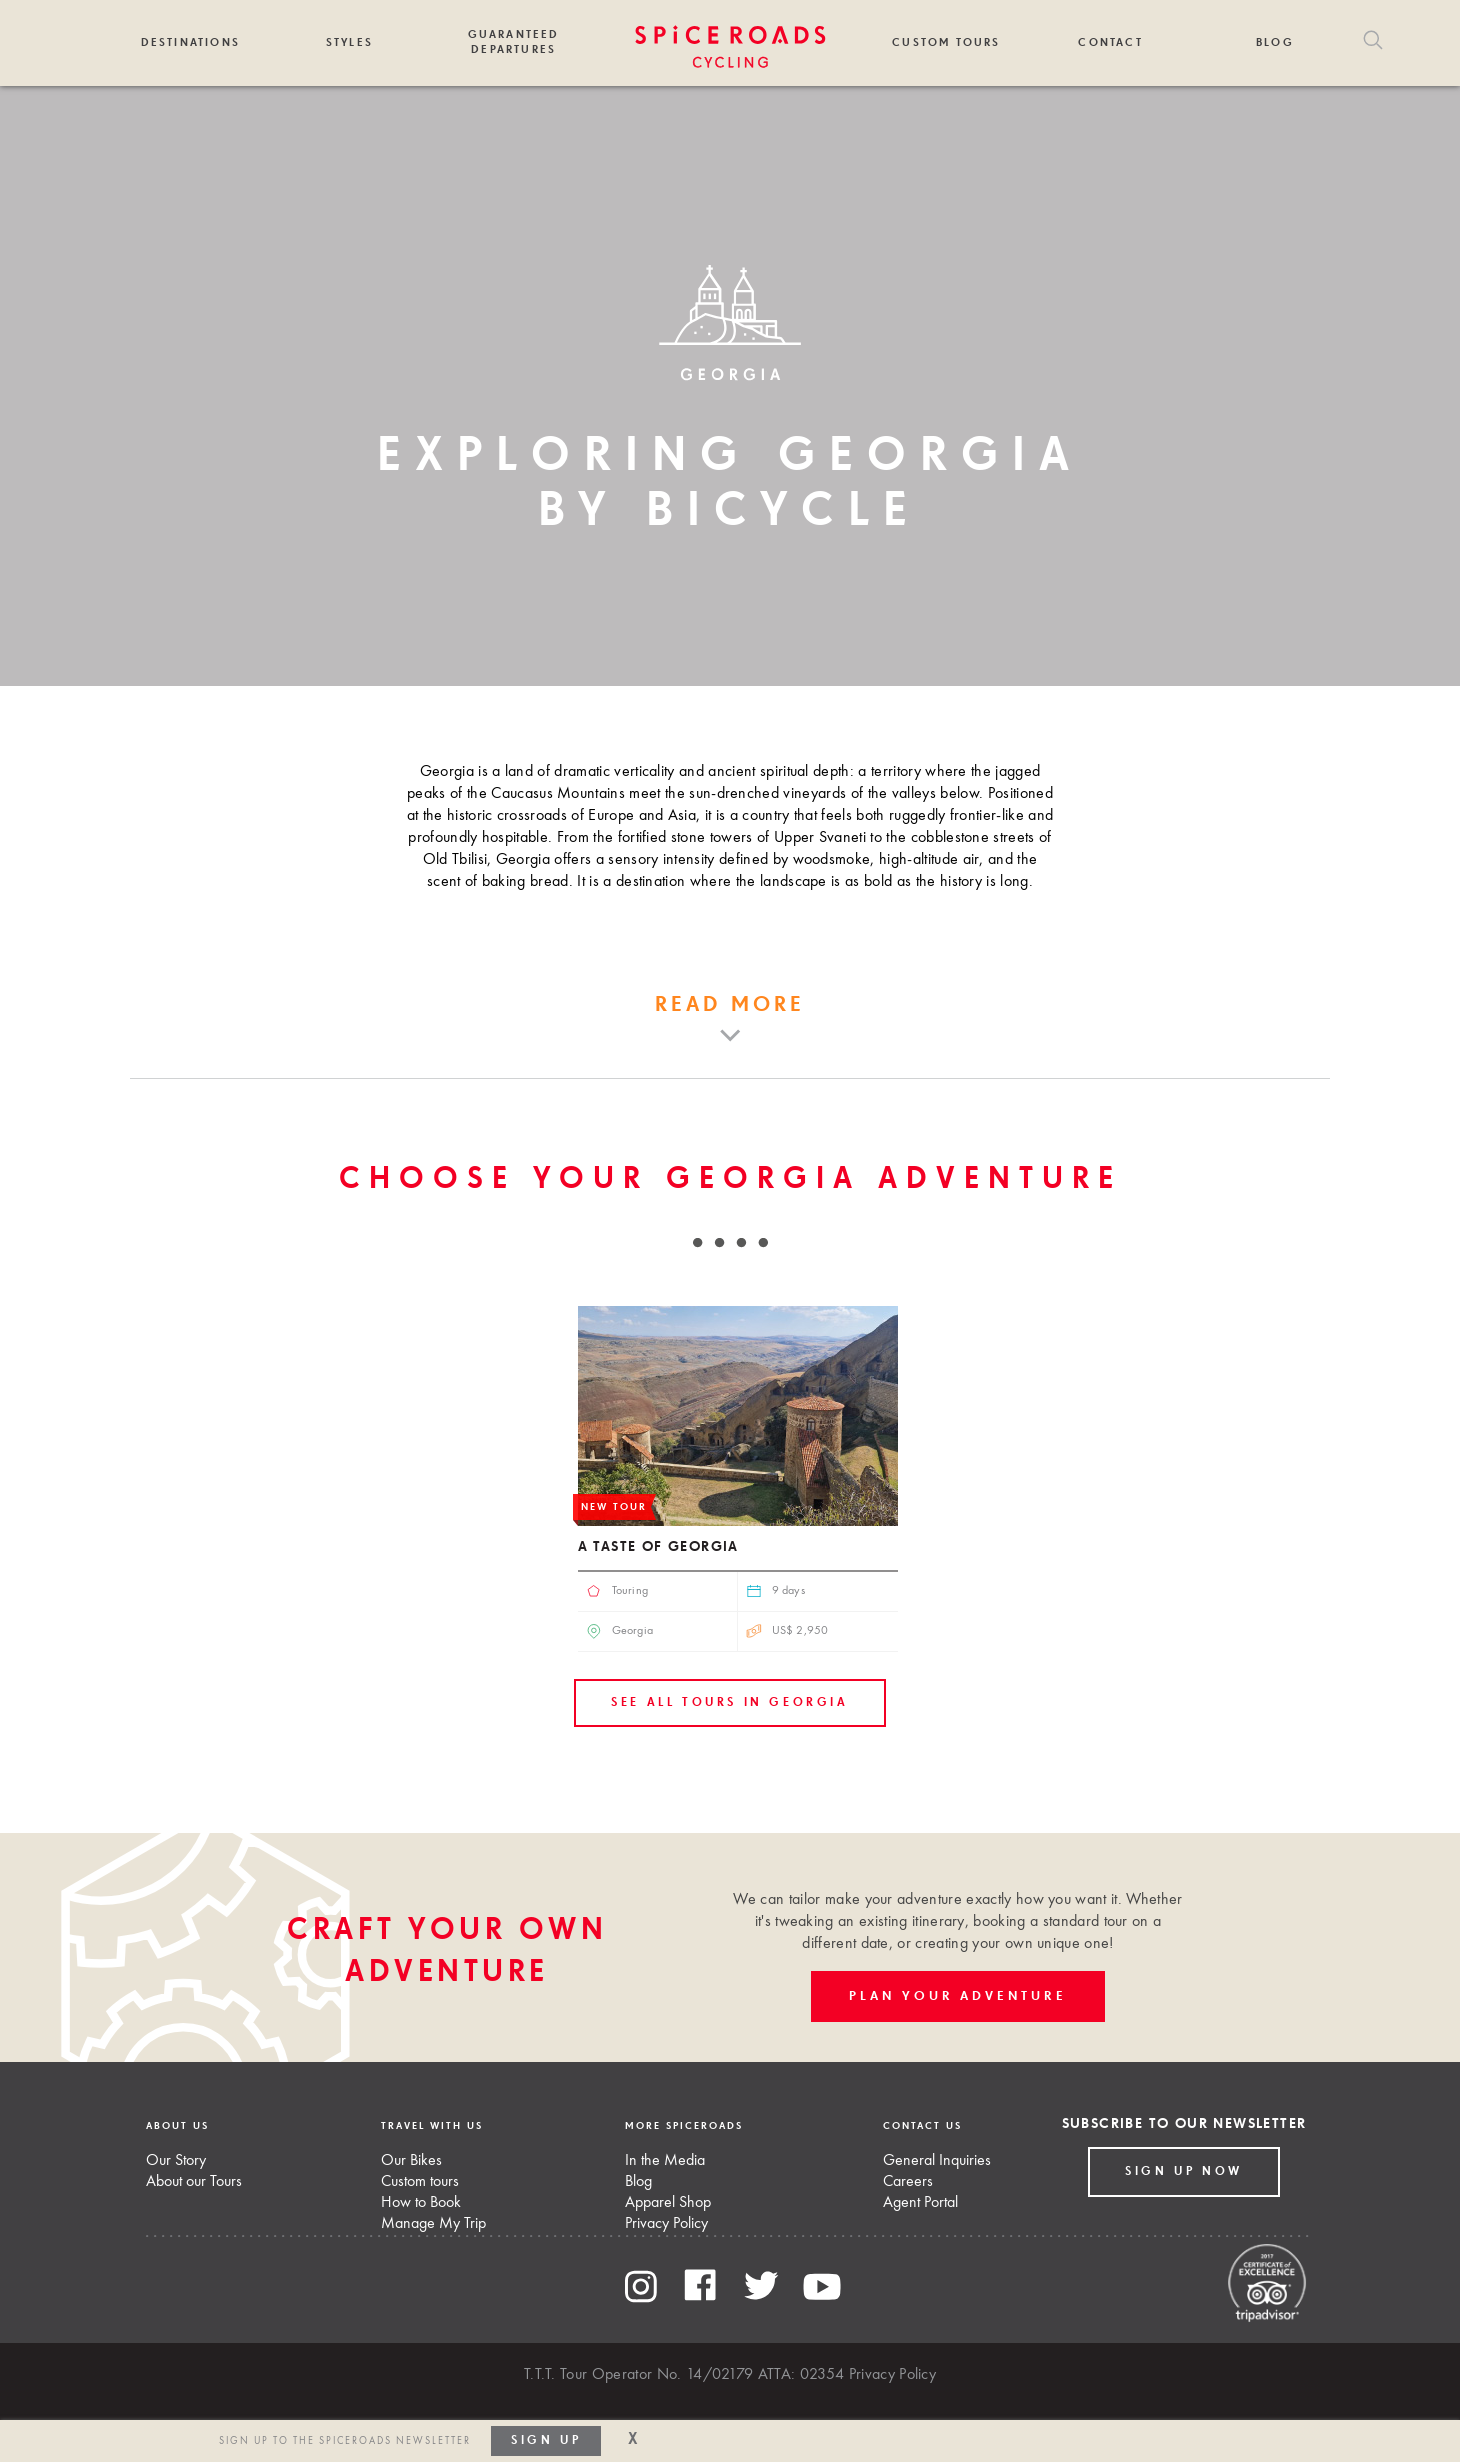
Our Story (176, 2161)
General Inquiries (937, 2161)
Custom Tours (946, 42)
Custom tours (420, 2182)
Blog (1275, 42)
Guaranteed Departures (514, 42)
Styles (349, 42)
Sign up (546, 2441)
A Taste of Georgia (658, 1547)
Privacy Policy (666, 2224)
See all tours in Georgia (729, 1703)
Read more (730, 1005)
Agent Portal (920, 2203)
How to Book (421, 2203)
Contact (1110, 42)
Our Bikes (411, 2161)
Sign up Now (1184, 2172)
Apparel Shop (668, 2203)
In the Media (665, 2161)
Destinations (190, 42)
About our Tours (194, 2182)
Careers (908, 2182)
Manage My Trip (433, 2224)
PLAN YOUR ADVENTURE (957, 1996)
